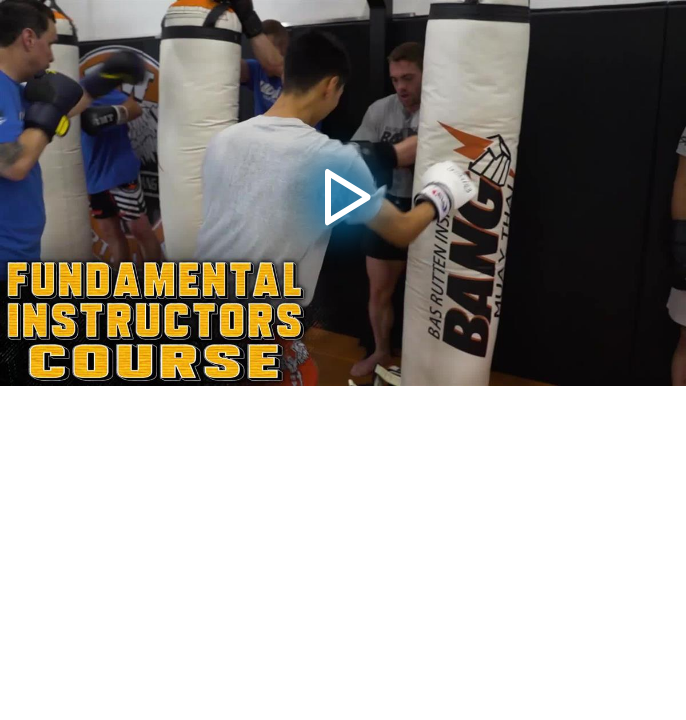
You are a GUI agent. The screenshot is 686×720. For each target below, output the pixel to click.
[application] (343, 193)
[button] (343, 193)
